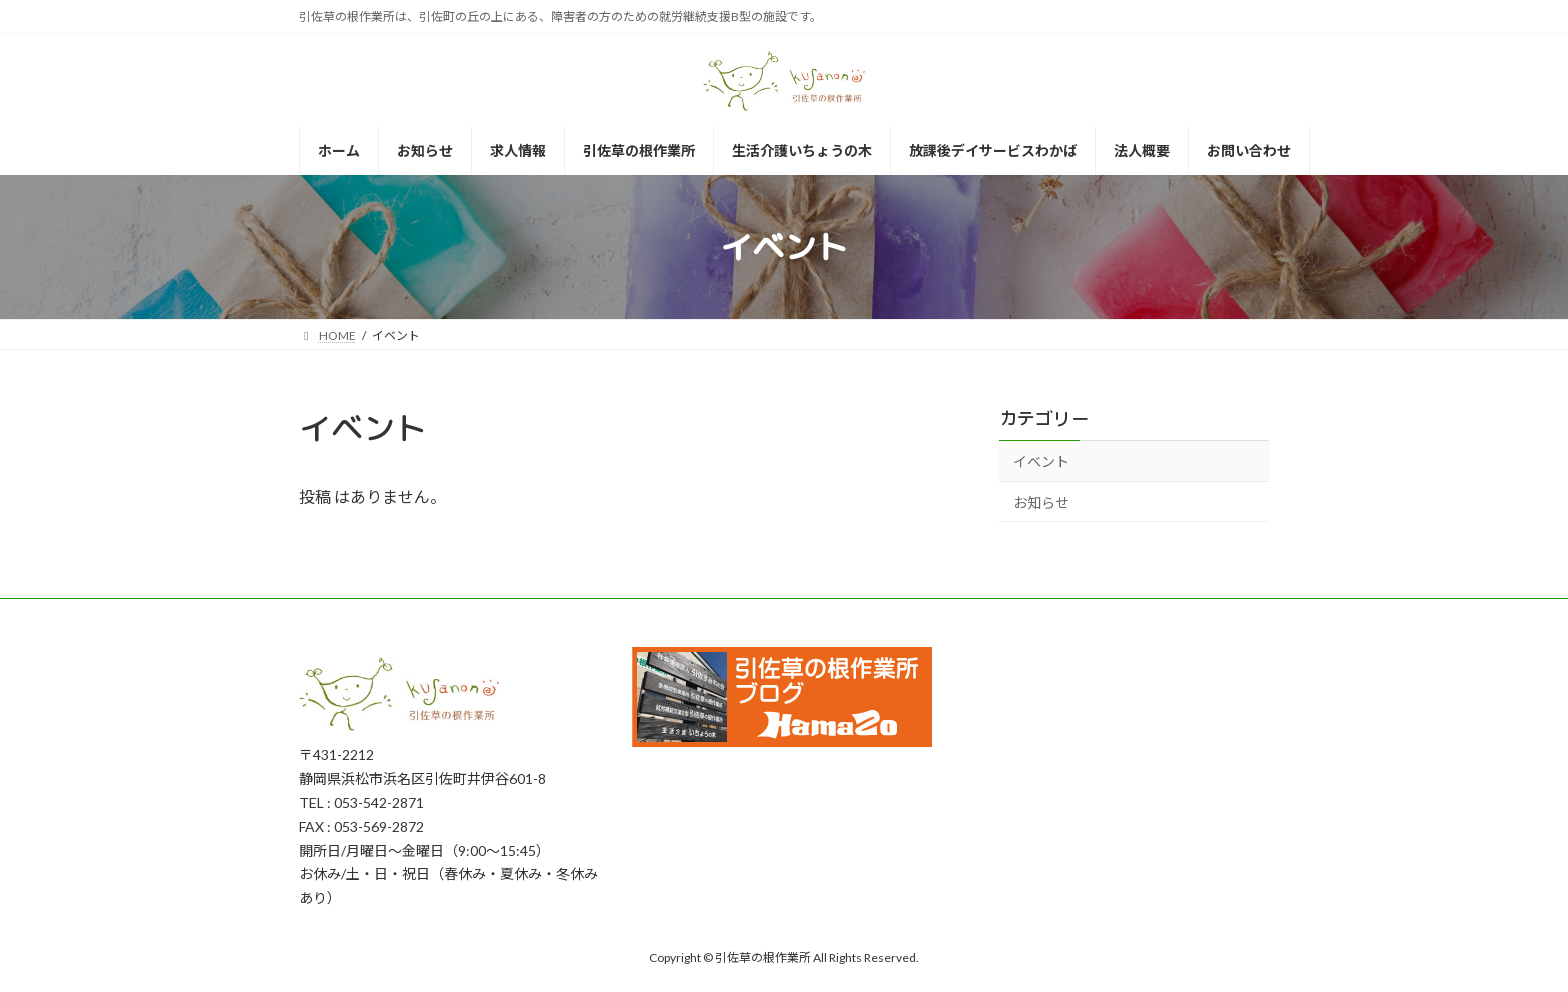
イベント (1041, 461)
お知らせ (1041, 502)
